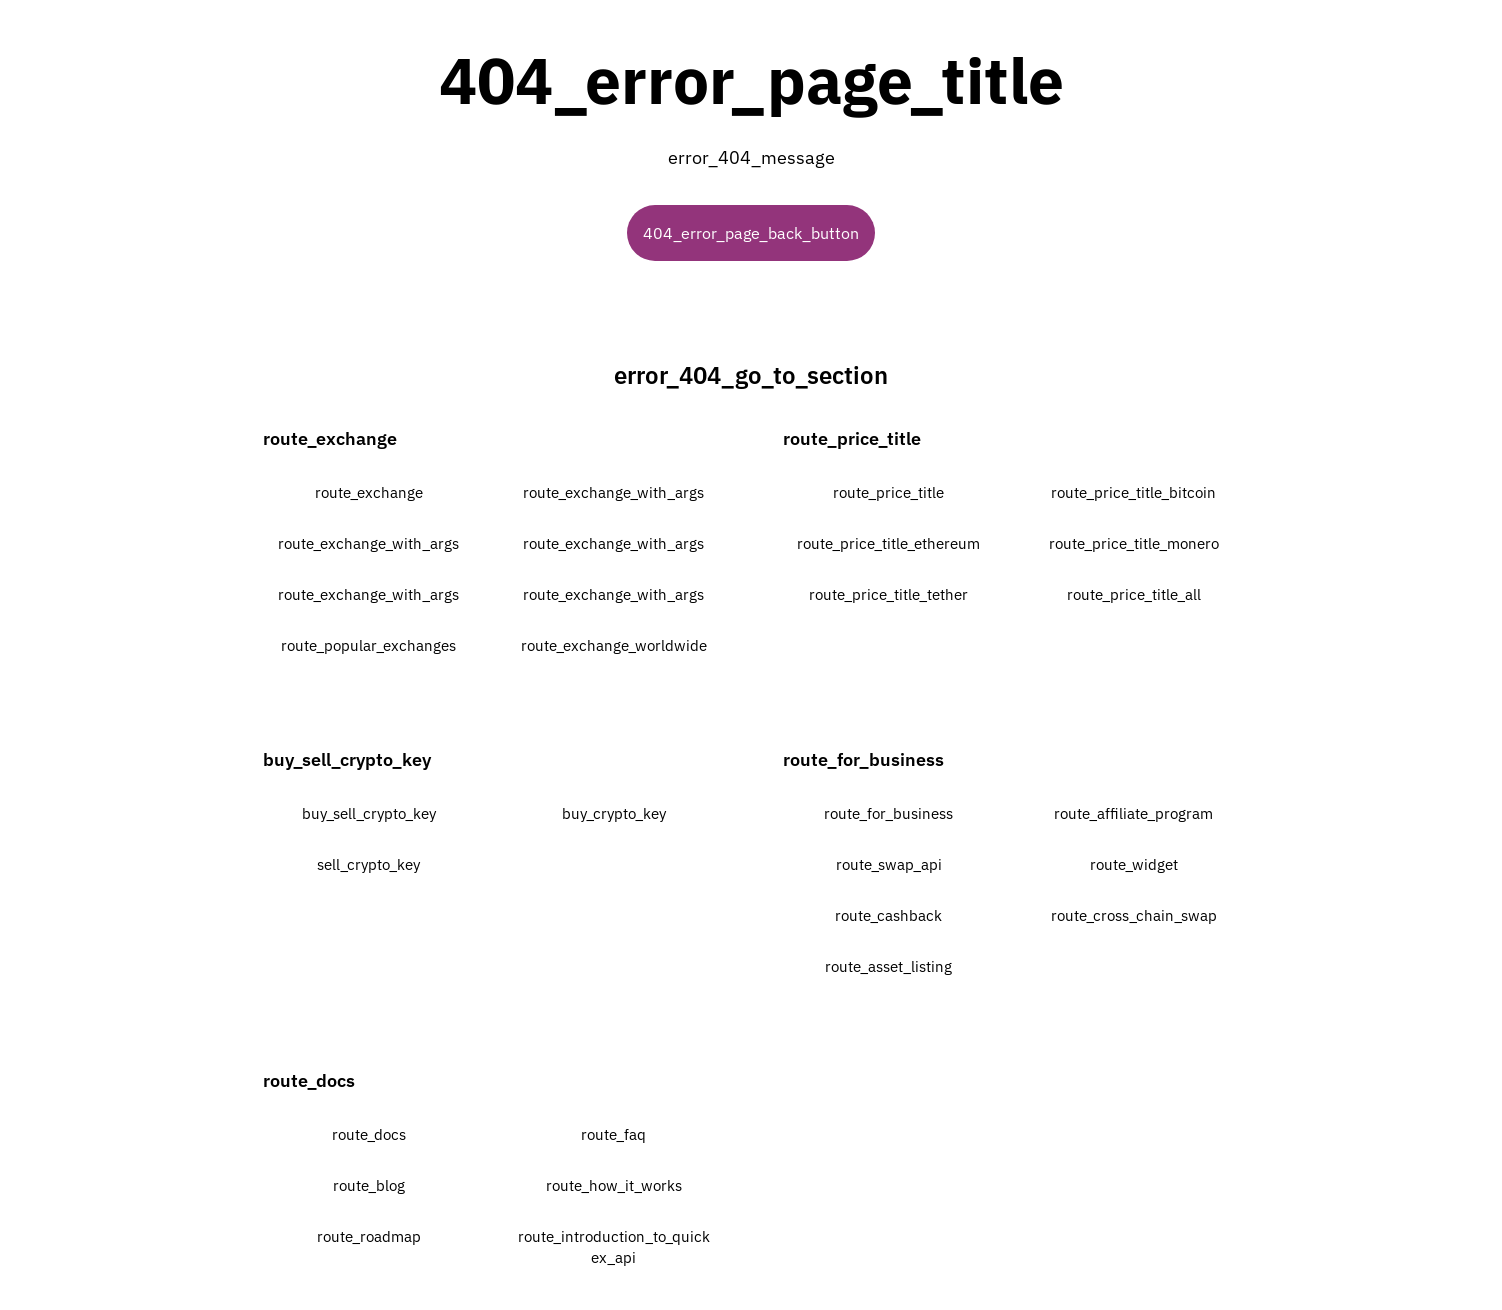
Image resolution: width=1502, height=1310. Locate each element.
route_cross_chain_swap (1134, 915)
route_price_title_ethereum (888, 543)
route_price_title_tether (888, 594)
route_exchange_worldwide (614, 645)
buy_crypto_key (614, 813)
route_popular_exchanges (368, 645)
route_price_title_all (1134, 594)
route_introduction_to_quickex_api (614, 1247)
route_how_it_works (614, 1185)
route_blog (369, 1185)
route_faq (613, 1134)
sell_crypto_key (368, 864)
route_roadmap (369, 1236)
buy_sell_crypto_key (369, 813)
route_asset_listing (888, 966)
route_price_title (888, 492)
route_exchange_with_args (613, 492)
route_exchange (369, 492)
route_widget (1134, 864)
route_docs (369, 1134)
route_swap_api (889, 864)
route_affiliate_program (1133, 813)
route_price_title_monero (1134, 543)
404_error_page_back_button (751, 233)
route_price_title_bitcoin (1133, 492)
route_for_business (888, 813)
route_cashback (888, 915)
